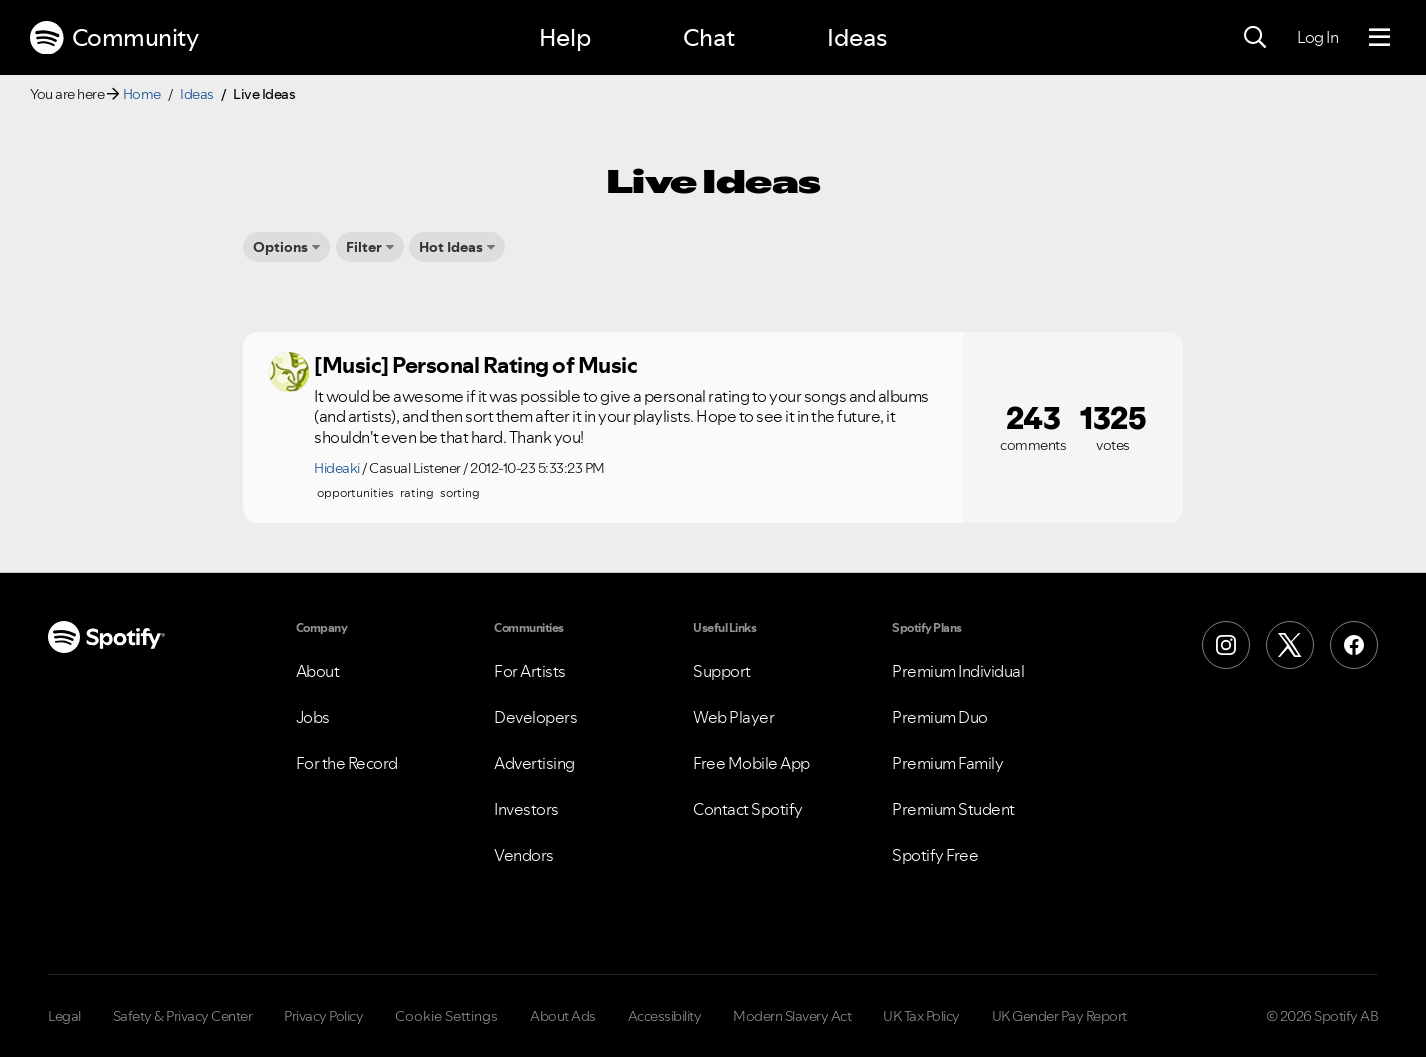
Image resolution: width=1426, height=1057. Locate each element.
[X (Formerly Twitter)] (1290, 645)
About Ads (563, 1016)
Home (142, 94)
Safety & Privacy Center (183, 1016)
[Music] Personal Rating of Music (475, 365)
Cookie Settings (446, 1016)
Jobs (313, 717)
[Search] (1255, 38)
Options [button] (280, 247)
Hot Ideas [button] (451, 247)
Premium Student (953, 809)
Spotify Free (935, 855)
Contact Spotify (748, 809)
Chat (709, 37)
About (318, 671)
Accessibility (665, 1016)
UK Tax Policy (921, 1016)
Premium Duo (940, 717)
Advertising (534, 763)
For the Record (347, 763)
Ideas (857, 37)
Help (565, 37)
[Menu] (1379, 38)
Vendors (524, 855)
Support (722, 671)
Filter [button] (364, 247)
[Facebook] (1354, 645)
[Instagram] (1226, 645)
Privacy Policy (323, 1016)
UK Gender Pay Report (1059, 1016)
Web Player (733, 717)
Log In (1317, 37)
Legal (64, 1016)
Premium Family (947, 763)
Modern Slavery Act (792, 1016)
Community (114, 38)
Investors (526, 809)
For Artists (530, 671)
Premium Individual (958, 671)
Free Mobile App (751, 763)
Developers (535, 717)
